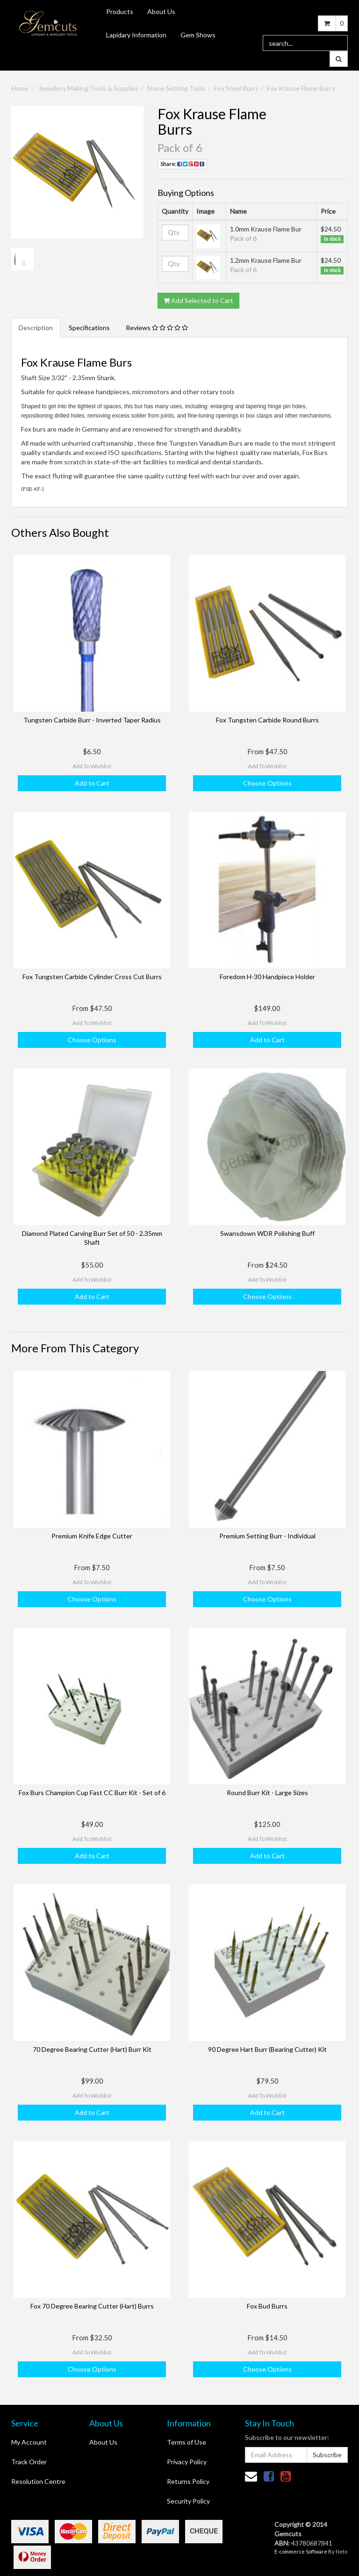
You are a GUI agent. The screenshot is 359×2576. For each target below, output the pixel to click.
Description (36, 328)
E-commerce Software (300, 2551)
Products (119, 11)
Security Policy (188, 2501)
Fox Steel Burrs (236, 88)
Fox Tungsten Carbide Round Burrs (267, 720)
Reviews (157, 328)
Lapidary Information (136, 35)
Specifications (89, 328)
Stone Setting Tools (176, 88)
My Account (29, 2442)
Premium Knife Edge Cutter (91, 1536)
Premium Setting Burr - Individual (267, 1536)
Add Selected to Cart (198, 300)
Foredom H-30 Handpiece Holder (267, 977)
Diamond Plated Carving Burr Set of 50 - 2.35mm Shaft (92, 1237)
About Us (161, 11)
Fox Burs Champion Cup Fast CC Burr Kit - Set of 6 (92, 1793)
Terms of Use (186, 2442)
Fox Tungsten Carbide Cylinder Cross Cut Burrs (92, 977)
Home (20, 88)
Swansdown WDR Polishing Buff (267, 1233)
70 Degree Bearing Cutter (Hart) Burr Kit (92, 2049)
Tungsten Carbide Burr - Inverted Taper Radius (92, 720)
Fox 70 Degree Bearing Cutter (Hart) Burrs (92, 2306)
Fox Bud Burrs (267, 2306)
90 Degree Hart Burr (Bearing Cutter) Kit (267, 2049)
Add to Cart (92, 783)
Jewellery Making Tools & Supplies (88, 88)
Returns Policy (188, 2481)
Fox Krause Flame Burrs (301, 88)
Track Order (29, 2462)
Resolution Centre (38, 2481)
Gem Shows (197, 35)
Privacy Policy (187, 2462)
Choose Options (267, 783)
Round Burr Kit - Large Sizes (267, 1793)
